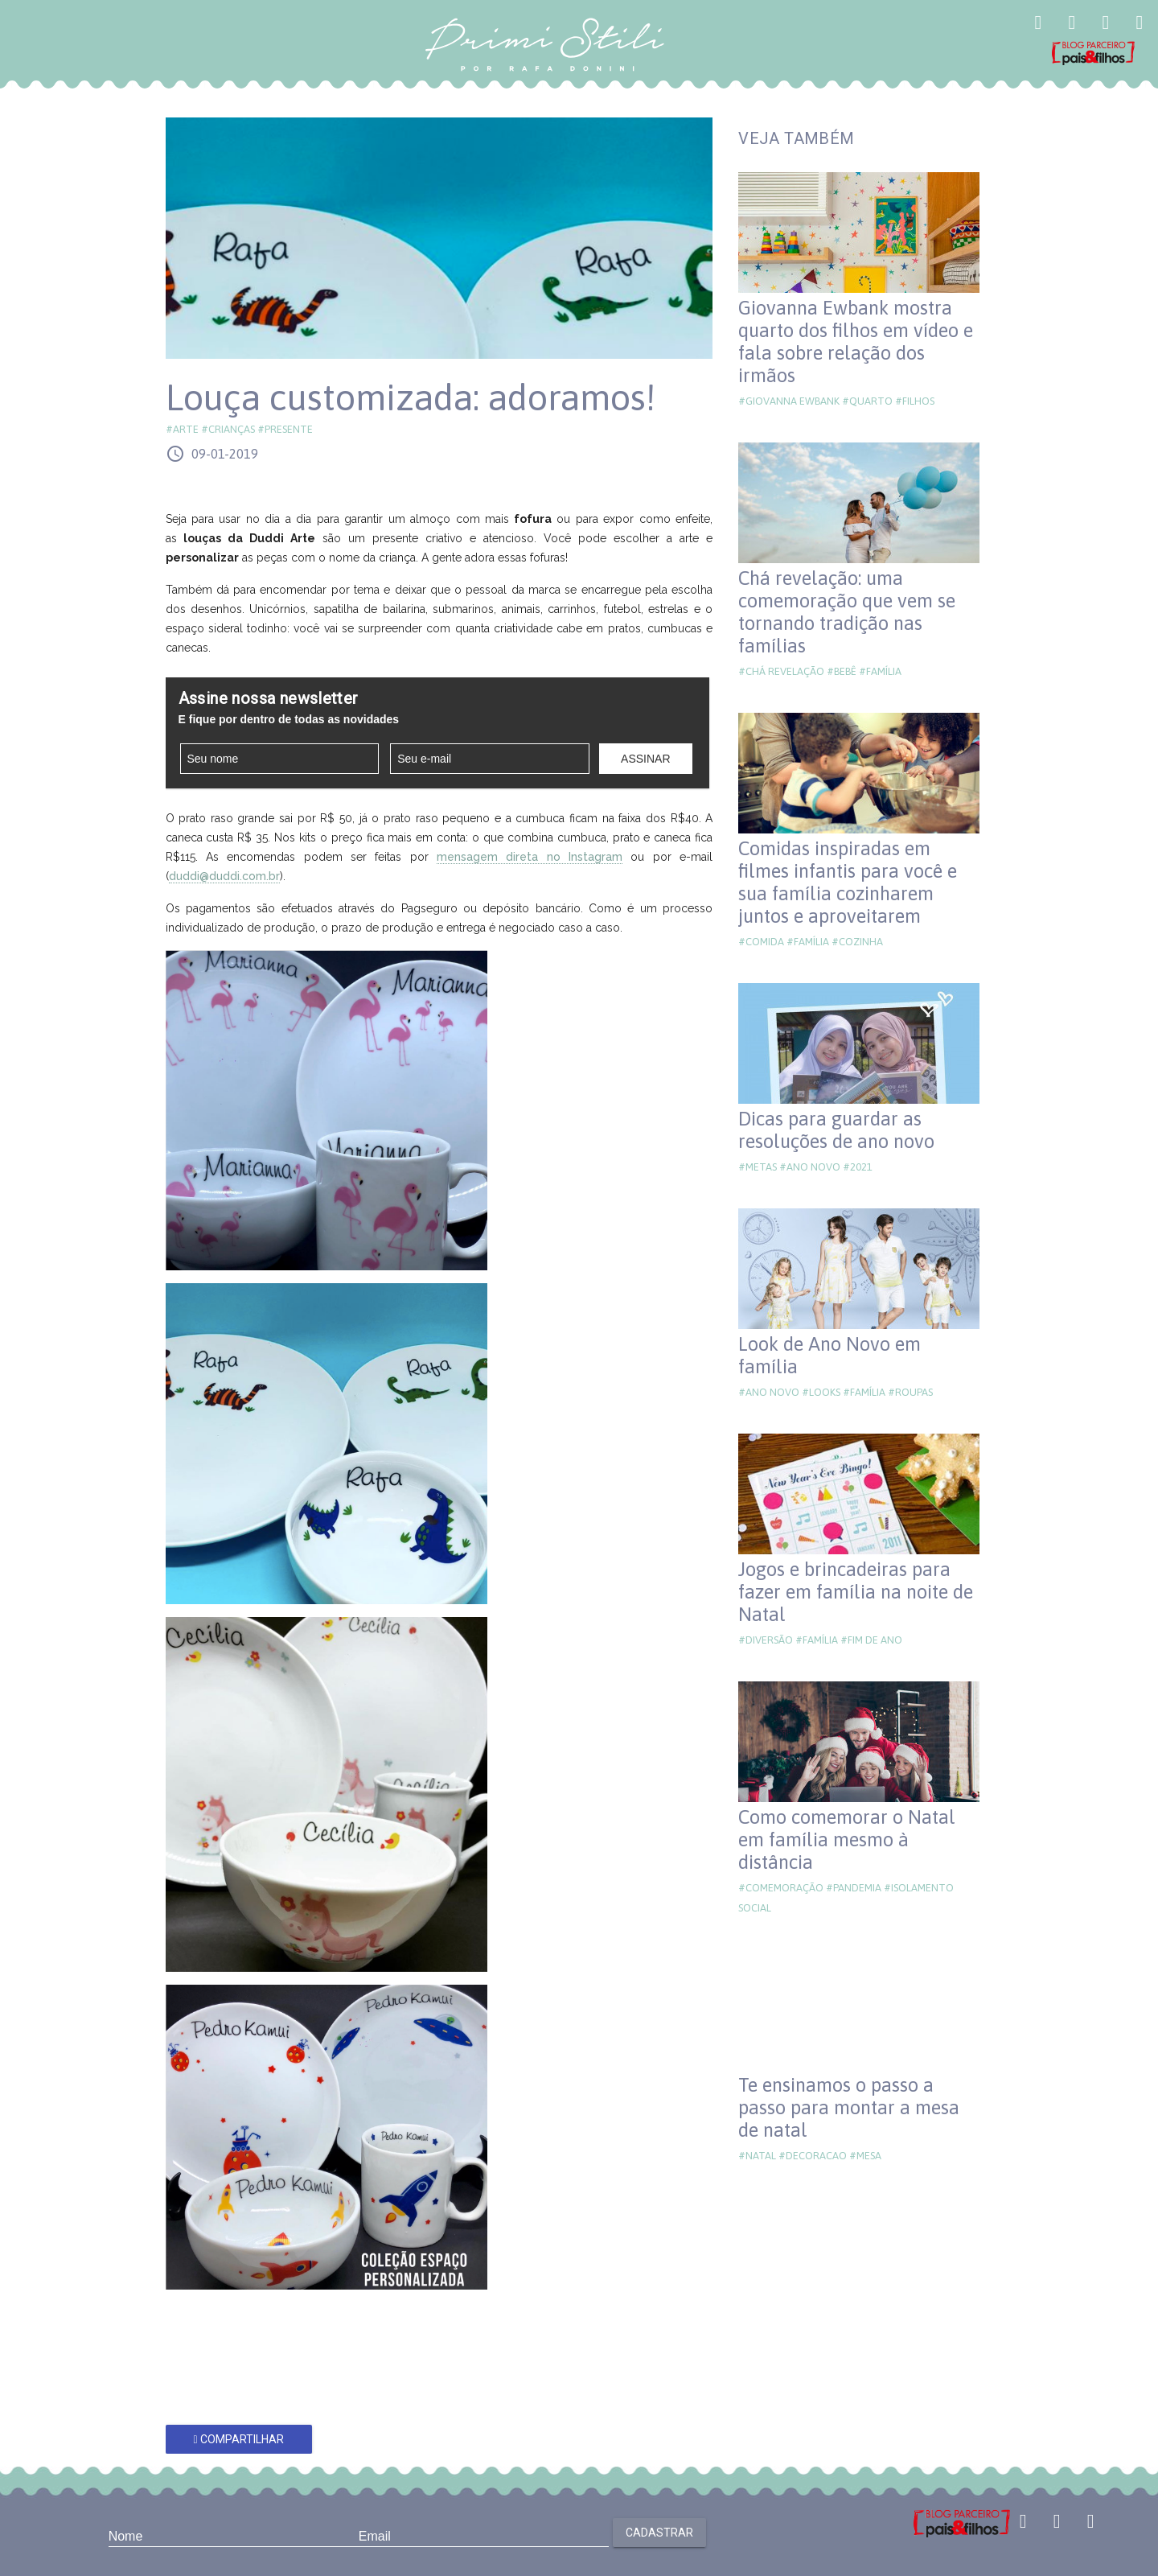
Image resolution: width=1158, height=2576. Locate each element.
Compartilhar (238, 2439)
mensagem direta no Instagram (529, 856)
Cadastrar (659, 2532)
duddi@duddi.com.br (224, 876)
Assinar (645, 758)
